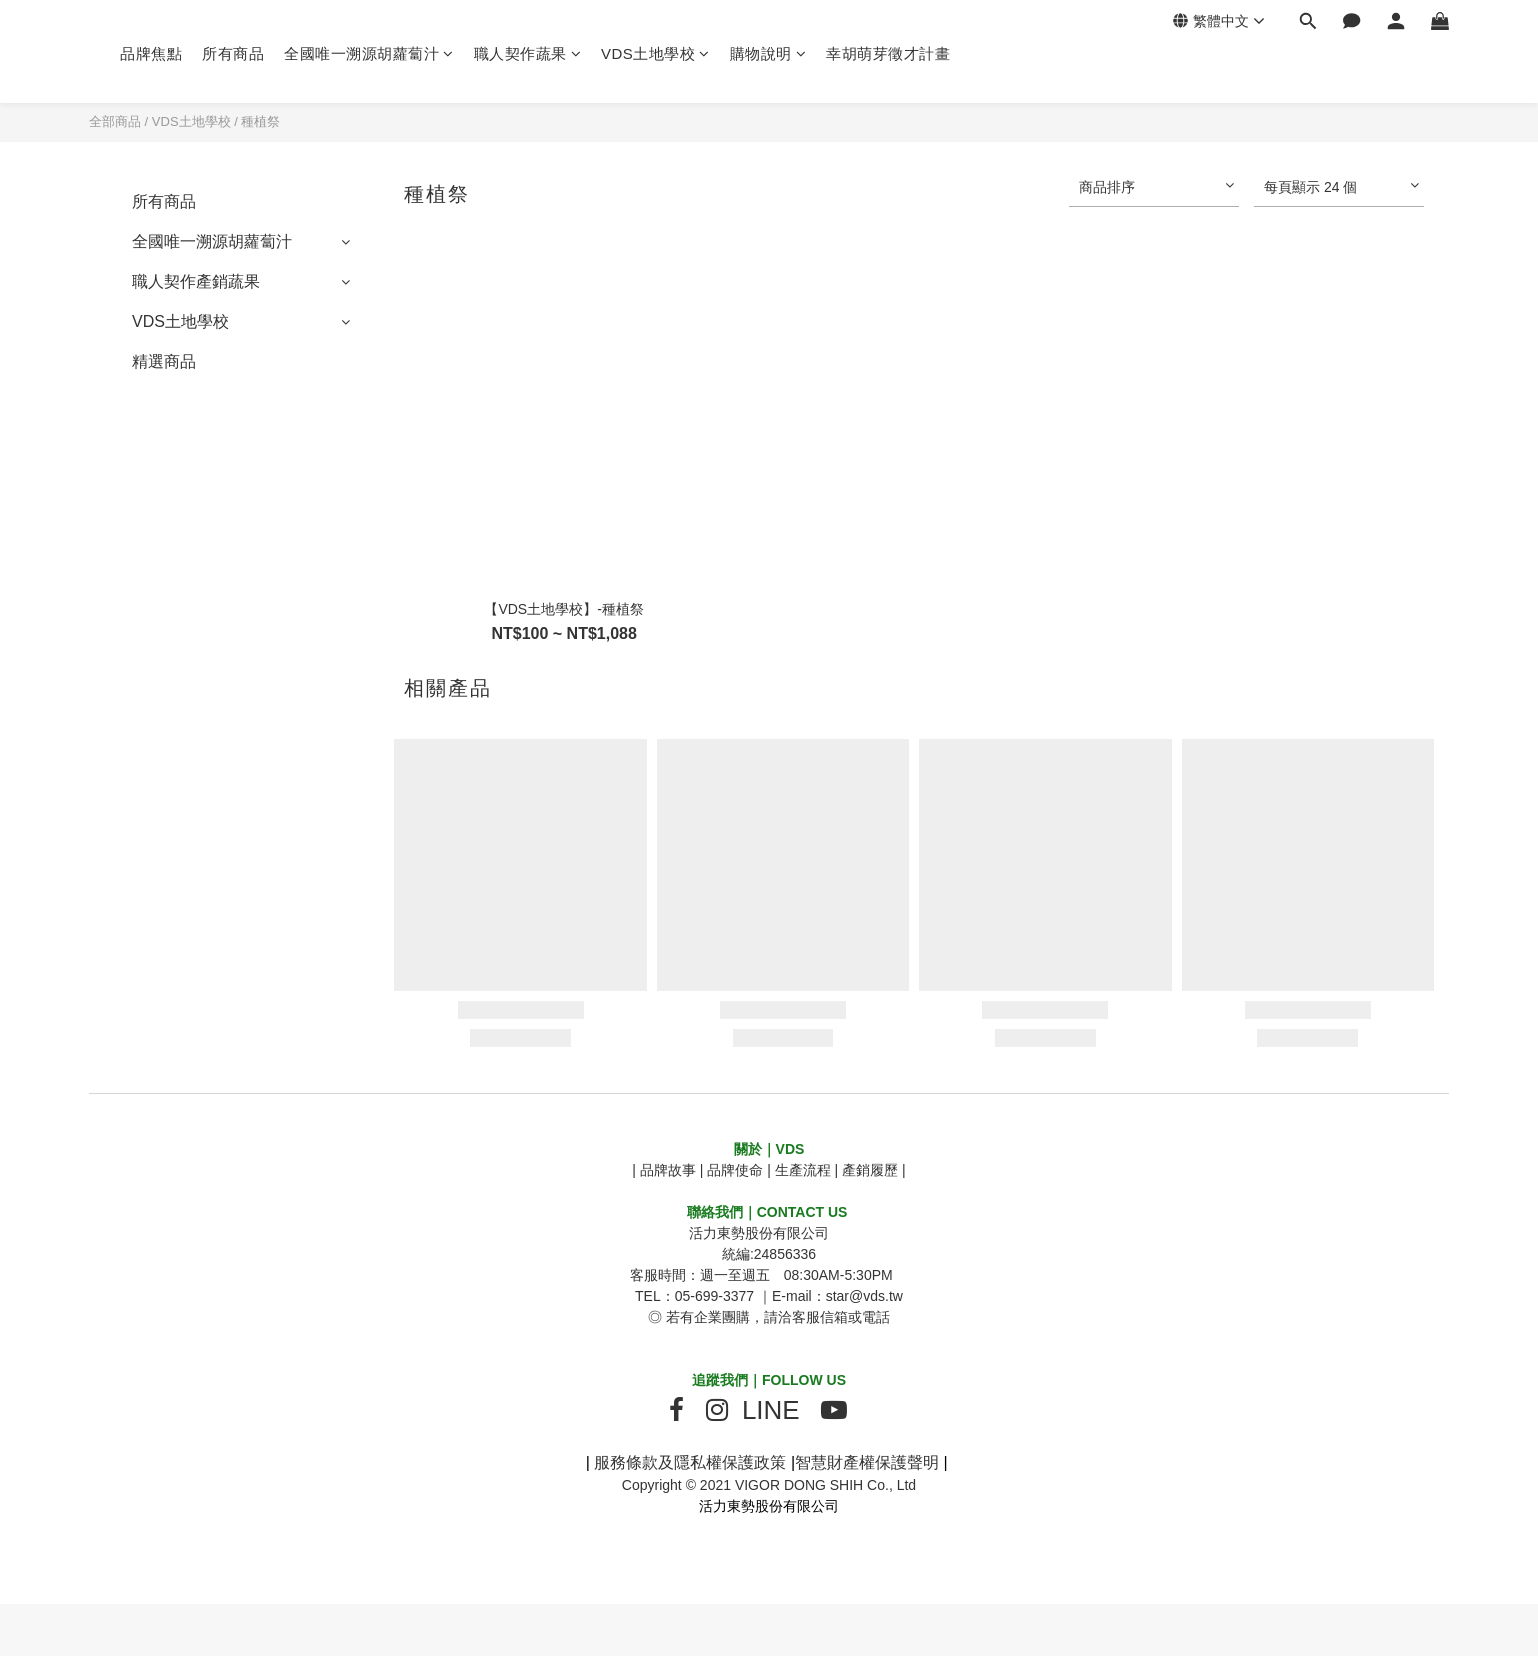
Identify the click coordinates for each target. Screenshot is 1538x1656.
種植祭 (260, 121)
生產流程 (803, 1170)
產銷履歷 (870, 1170)
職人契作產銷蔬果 (196, 281)
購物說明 (768, 53)
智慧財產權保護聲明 (867, 1462)
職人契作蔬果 (528, 53)
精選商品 (164, 361)
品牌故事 (668, 1170)
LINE (771, 1410)
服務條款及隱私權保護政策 (690, 1462)
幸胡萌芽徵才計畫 (888, 53)
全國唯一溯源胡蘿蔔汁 (369, 53)
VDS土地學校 (655, 53)
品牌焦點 (151, 53)
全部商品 (115, 121)
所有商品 (233, 53)
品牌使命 (735, 1170)
